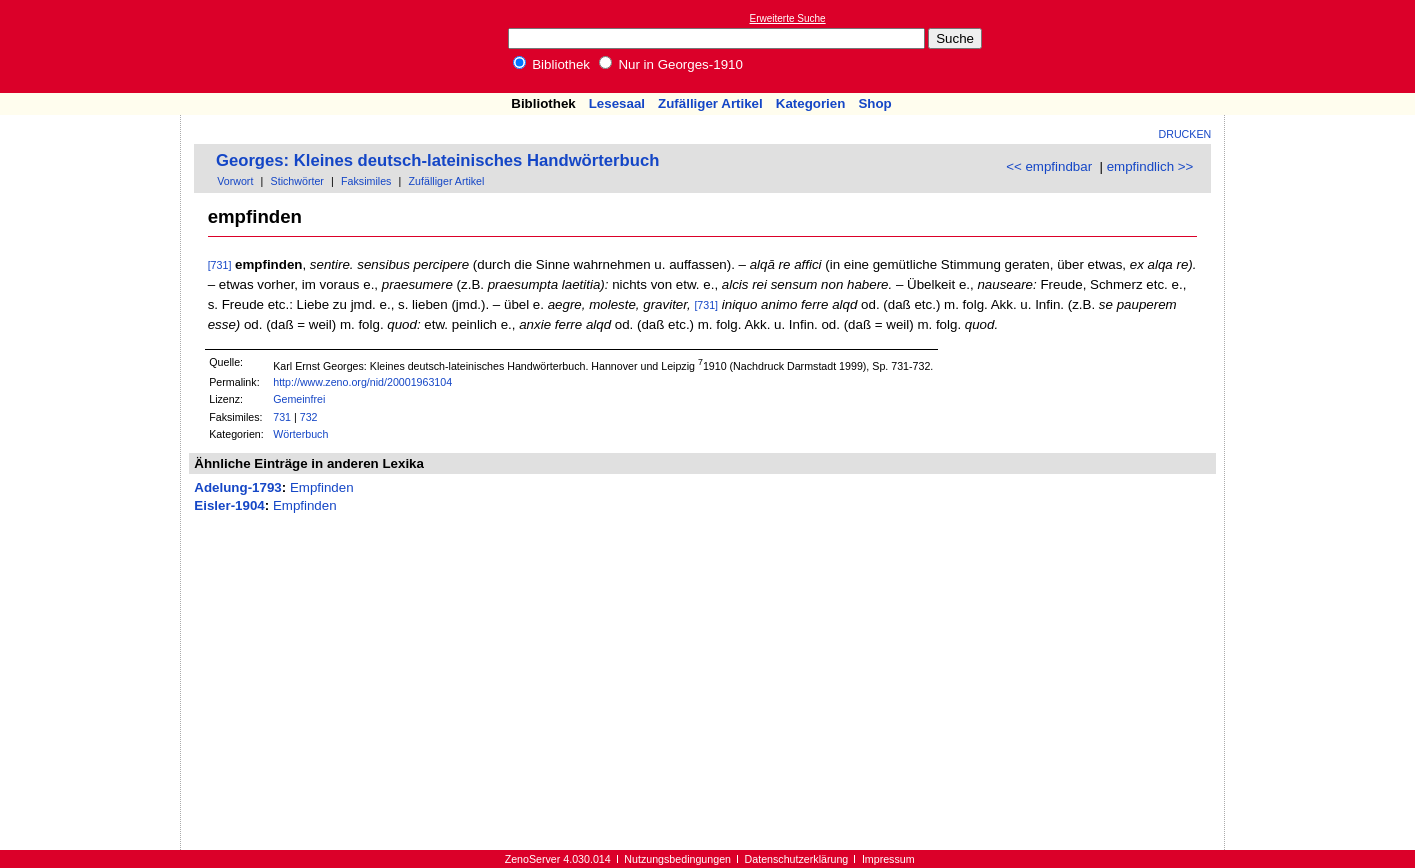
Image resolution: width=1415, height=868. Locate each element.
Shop (874, 103)
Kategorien (811, 103)
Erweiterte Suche (788, 18)
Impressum (888, 859)
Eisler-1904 (229, 505)
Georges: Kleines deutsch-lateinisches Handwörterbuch (437, 160)
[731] (220, 265)
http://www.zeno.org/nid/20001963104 (362, 382)
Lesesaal (617, 103)
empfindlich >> (1150, 166)
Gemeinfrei (299, 399)
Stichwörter (297, 181)
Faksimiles (366, 181)
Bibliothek (552, 64)
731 (282, 417)
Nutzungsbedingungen (677, 859)
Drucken (1185, 134)
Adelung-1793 (237, 487)
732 (309, 417)
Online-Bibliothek (95, 46)
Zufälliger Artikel (710, 103)
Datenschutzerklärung (797, 859)
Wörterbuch (300, 434)
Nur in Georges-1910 (671, 64)
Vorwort (235, 181)
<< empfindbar (1049, 166)
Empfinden (322, 487)
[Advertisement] (1323, 46)
